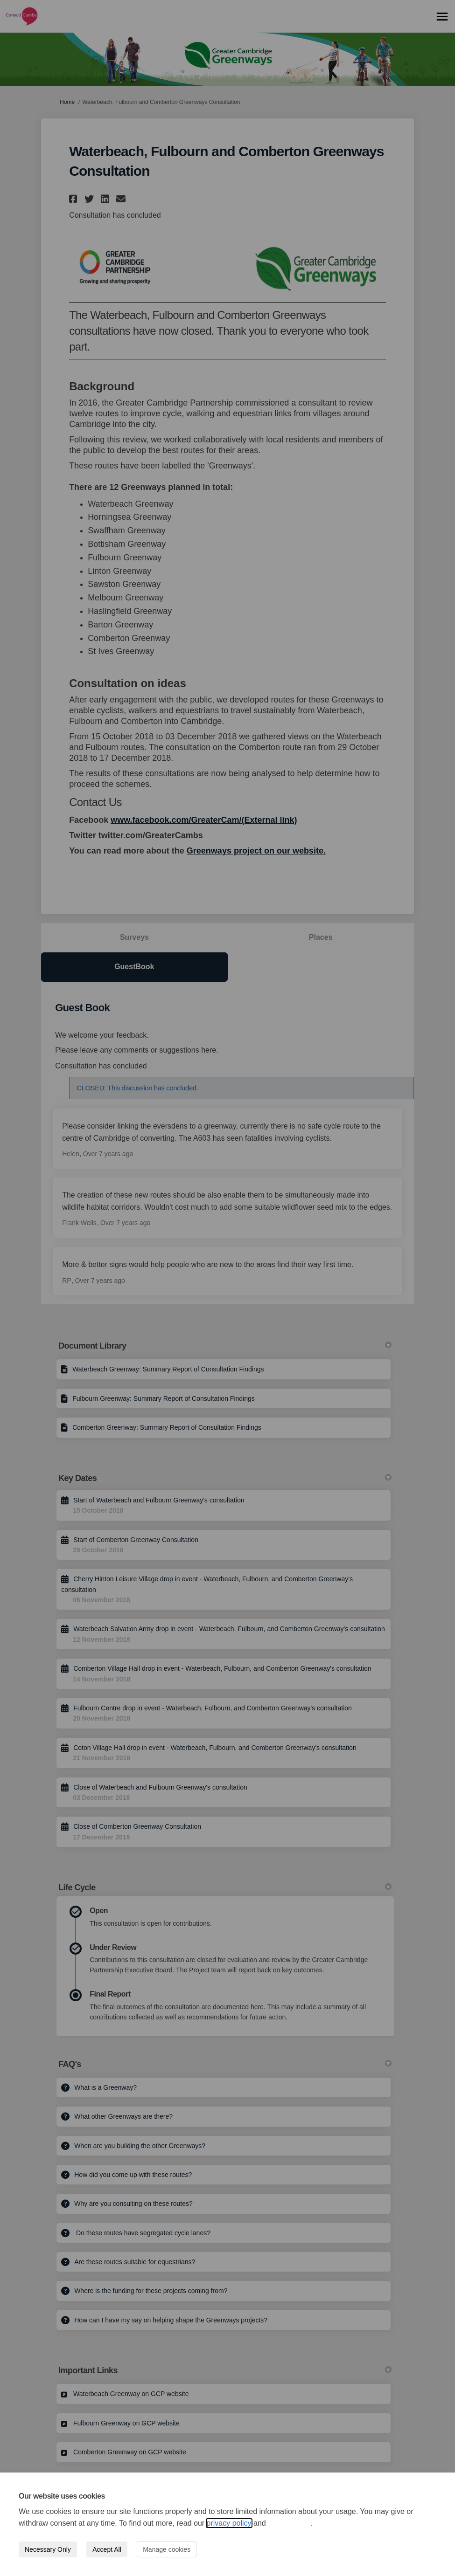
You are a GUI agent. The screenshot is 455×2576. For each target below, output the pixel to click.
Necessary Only (48, 2549)
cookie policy (289, 2523)
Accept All (106, 2549)
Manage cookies (166, 2549)
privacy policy (229, 2523)
